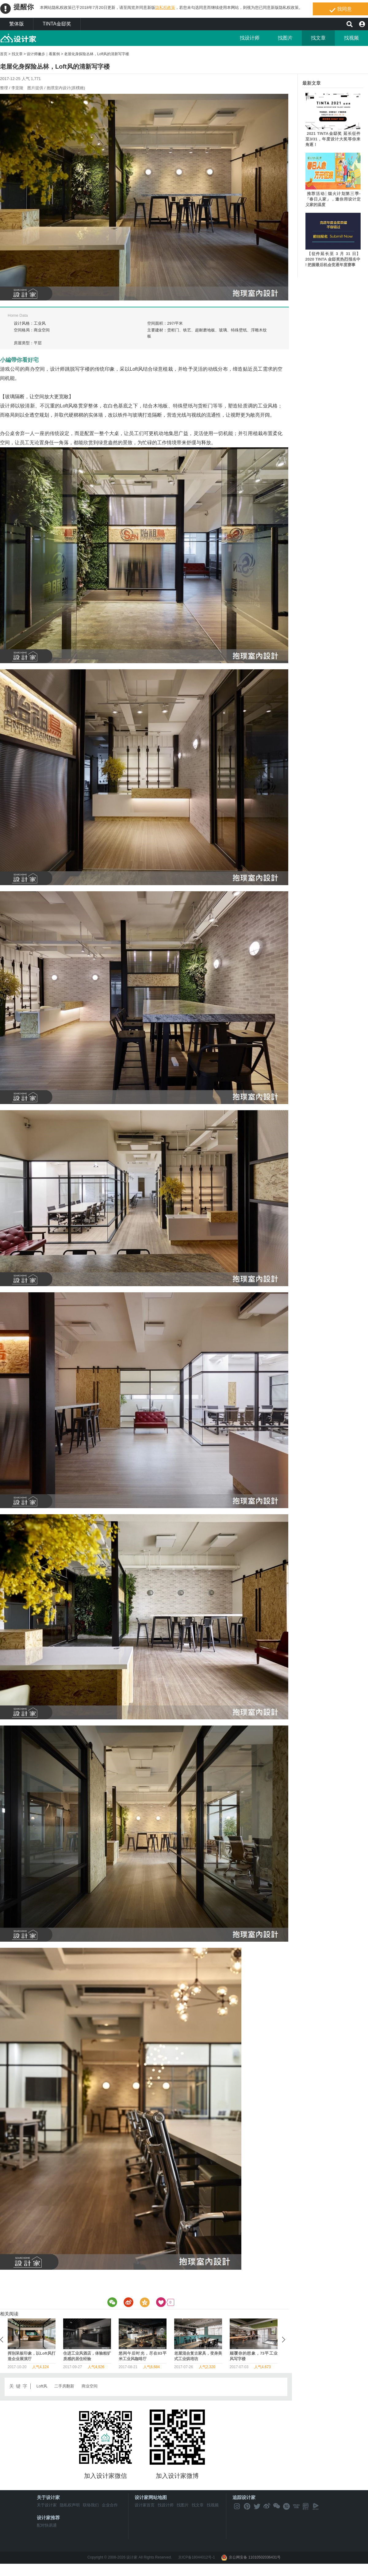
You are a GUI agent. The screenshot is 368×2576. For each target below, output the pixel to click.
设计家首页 (145, 2505)
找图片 (285, 37)
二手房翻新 (64, 2386)
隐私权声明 (70, 2505)
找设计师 (249, 37)
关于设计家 (48, 2497)
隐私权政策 (165, 7)
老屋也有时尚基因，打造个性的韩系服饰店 (143, 2356)
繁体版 (16, 23)
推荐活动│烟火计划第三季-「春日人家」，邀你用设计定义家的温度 (333, 199)
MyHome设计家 (18, 38)
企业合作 (110, 2505)
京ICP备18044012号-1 (196, 2557)
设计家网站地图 (151, 2497)
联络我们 (91, 2505)
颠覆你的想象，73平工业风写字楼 (32, 2356)
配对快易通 (47, 2525)
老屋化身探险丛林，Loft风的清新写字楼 (96, 54)
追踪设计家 (243, 2497)
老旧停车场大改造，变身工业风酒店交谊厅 (87, 2356)
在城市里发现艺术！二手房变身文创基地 (198, 2356)
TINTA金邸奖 (57, 23)
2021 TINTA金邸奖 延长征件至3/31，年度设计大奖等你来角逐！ (333, 139)
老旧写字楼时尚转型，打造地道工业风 (254, 2356)
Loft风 (41, 2386)
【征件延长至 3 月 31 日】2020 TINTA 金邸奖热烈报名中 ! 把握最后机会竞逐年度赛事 (333, 259)
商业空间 (90, 2386)
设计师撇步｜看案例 (43, 54)
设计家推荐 (48, 2517)
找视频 (351, 37)
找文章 (318, 37)
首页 (3, 54)
